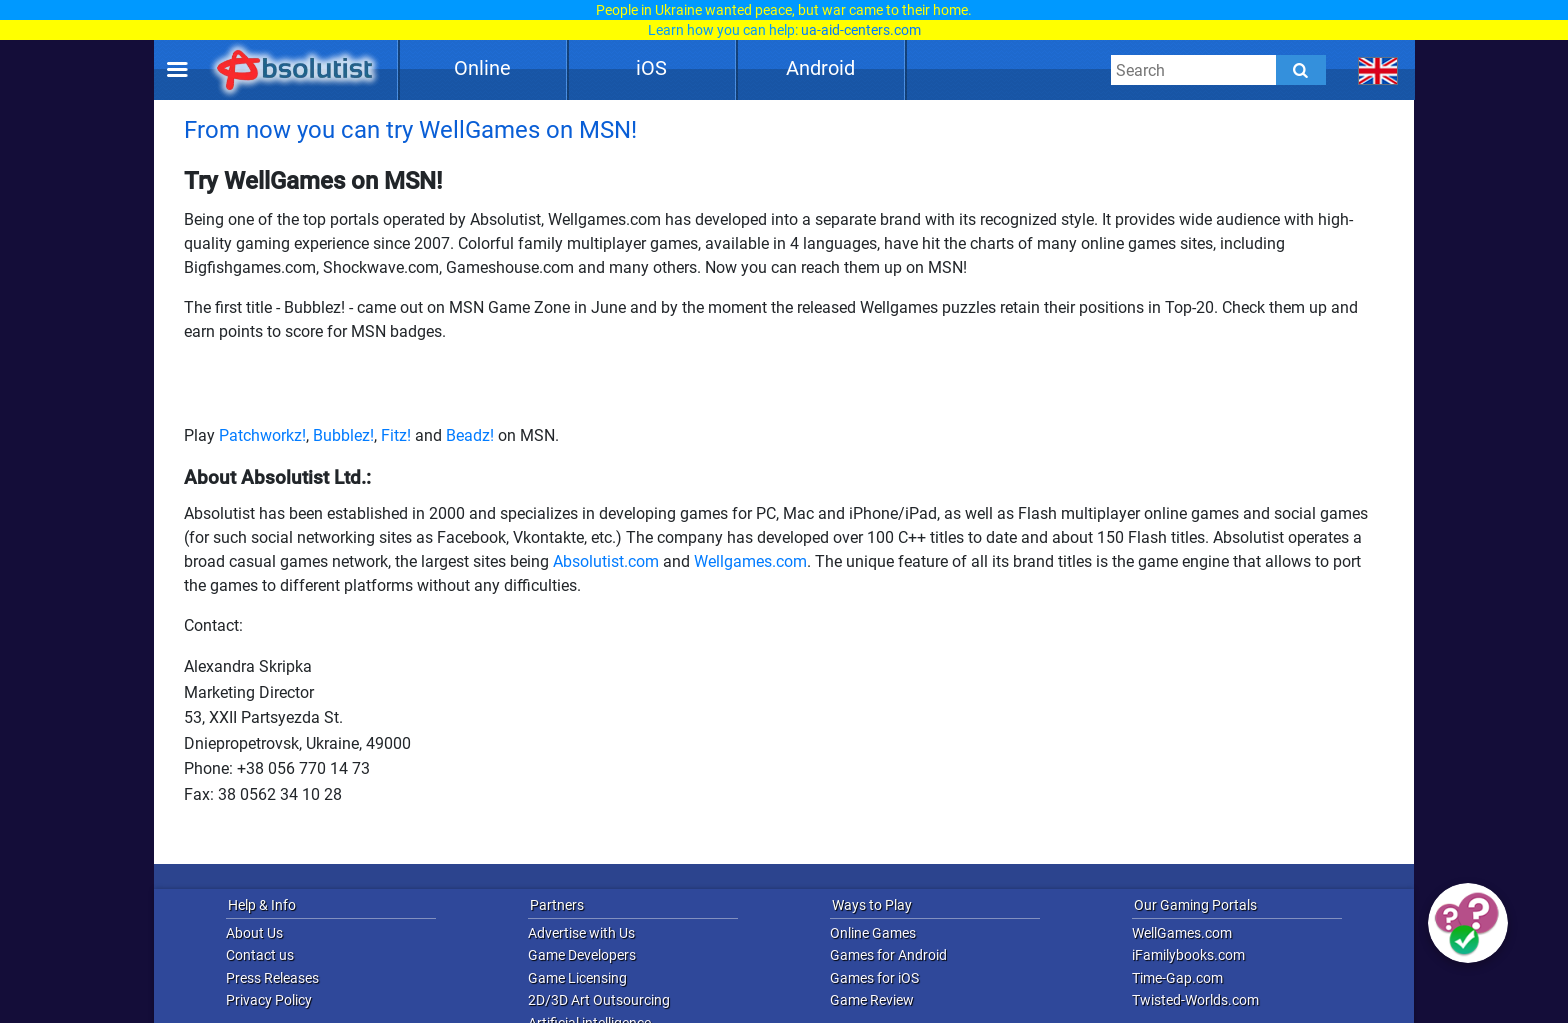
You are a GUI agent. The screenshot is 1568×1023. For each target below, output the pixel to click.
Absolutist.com (606, 561)
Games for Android (888, 955)
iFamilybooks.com (1188, 955)
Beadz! (470, 435)
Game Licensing (577, 978)
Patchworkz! (262, 435)
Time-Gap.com (1177, 978)
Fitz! (396, 435)
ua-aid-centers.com (861, 30)
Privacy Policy (269, 1000)
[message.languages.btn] (1378, 70)
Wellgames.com (750, 561)
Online (482, 68)
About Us (254, 933)
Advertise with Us (581, 933)
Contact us (260, 955)
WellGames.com (1182, 933)
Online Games (873, 933)
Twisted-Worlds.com (1195, 1000)
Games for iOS (874, 978)
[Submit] (1301, 70)
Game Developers (582, 955)
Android (820, 68)
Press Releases (272, 978)
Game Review (872, 1000)
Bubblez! (343, 435)
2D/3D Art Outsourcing (599, 1000)
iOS (651, 68)
